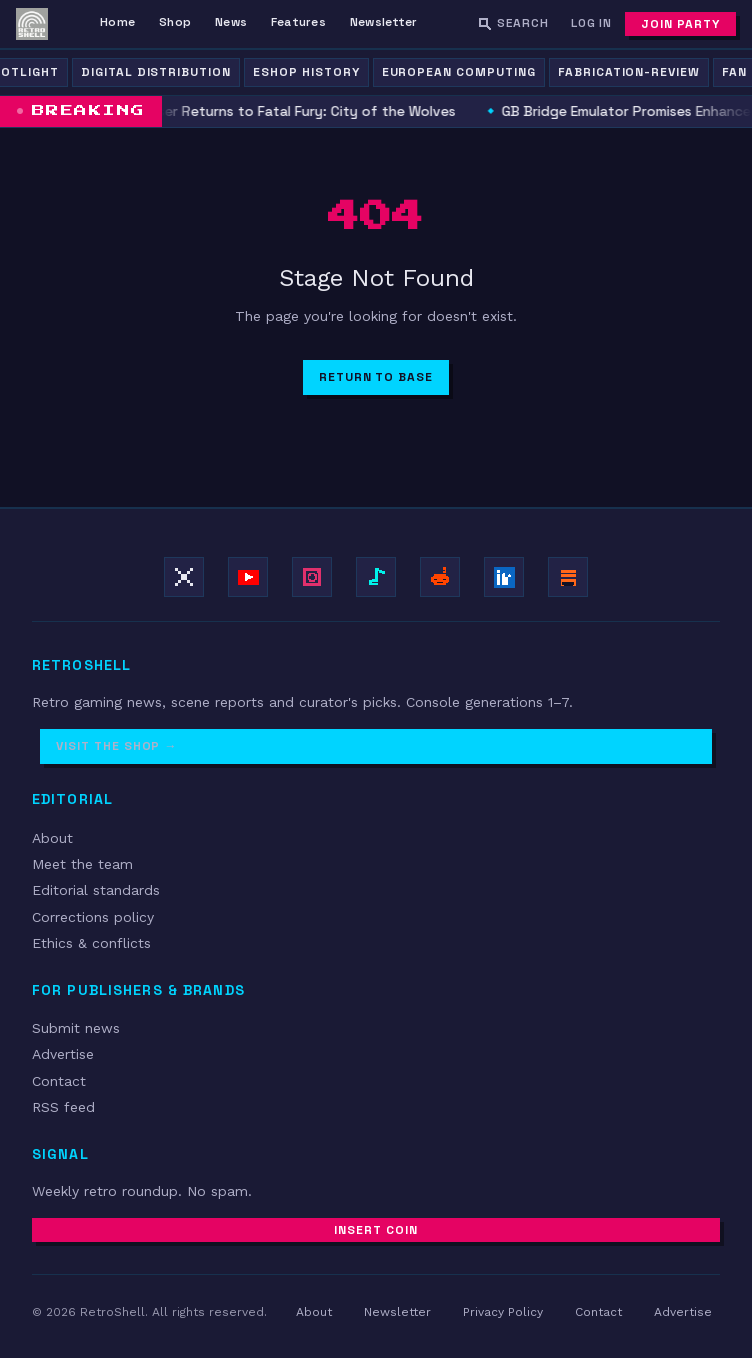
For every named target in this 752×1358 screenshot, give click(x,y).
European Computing (459, 72)
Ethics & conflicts (91, 943)
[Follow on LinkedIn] (504, 577)
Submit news (76, 1028)
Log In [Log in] (592, 23)
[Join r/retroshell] (440, 577)
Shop (175, 22)
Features (298, 22)
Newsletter (383, 22)
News (231, 22)
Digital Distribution (156, 72)
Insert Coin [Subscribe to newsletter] (376, 1230)
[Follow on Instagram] (312, 577)
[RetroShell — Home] (32, 24)
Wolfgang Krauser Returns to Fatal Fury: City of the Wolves (259, 111)
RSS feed (63, 1107)
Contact (59, 1081)
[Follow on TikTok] (376, 577)
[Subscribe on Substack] (568, 577)
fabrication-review (629, 72)
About (52, 838)
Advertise (63, 1054)
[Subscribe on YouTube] (248, 577)
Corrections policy (93, 917)
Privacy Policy (503, 1312)
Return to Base (376, 377)
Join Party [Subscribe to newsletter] (680, 24)
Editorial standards (96, 890)
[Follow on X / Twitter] (184, 577)
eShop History (306, 72)
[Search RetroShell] (513, 23)
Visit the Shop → (116, 746)
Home (117, 22)
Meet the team (82, 864)
